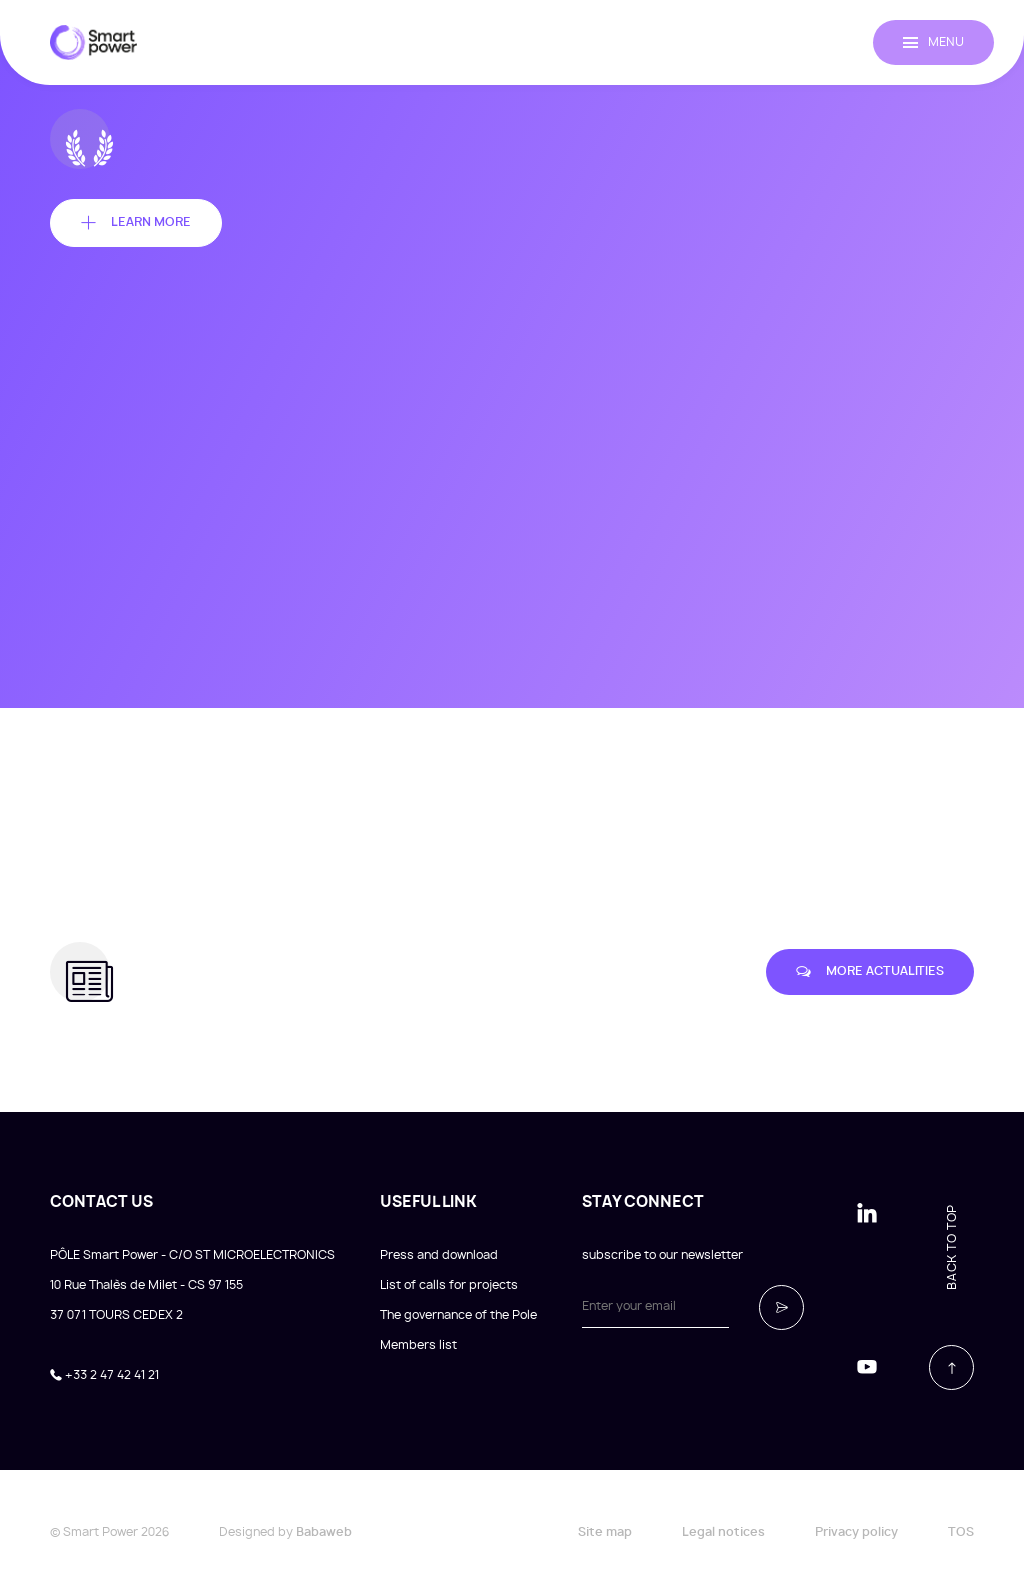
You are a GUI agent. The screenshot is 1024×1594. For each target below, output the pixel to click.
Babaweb (324, 1532)
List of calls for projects (449, 1285)
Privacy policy (856, 1532)
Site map (605, 1532)
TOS (961, 1532)
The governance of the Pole (458, 1315)
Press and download (439, 1255)
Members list (418, 1345)
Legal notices (723, 1532)
